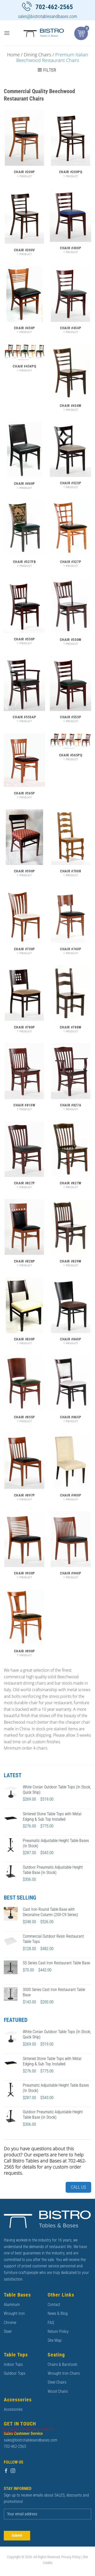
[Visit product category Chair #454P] (70, 302)
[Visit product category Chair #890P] (24, 1625)
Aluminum (12, 2304)
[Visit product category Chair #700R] (70, 845)
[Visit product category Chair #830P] (24, 1313)
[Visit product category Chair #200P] (24, 146)
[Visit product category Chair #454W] (70, 380)
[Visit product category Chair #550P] (24, 614)
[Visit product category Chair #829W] (70, 1235)
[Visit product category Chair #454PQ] (24, 360)
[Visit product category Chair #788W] (70, 1001)
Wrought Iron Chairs (64, 2373)
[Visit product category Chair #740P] (70, 923)
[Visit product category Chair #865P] (70, 1391)
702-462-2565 (54, 7)
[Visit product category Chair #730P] (24, 923)
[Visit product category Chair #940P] (70, 1547)
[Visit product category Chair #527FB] (24, 536)
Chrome (10, 2322)
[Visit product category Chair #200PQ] (70, 146)
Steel (7, 2331)
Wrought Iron (14, 2313)
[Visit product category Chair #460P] (24, 458)
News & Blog (58, 2313)
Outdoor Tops (14, 2373)
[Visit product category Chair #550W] (70, 614)
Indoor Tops (13, 2364)
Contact (54, 2304)
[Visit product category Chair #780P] (24, 1001)
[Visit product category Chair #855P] (24, 1391)
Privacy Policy (71, 2557)
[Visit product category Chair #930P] (24, 1547)
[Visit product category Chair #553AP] (24, 692)
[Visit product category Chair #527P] (70, 536)
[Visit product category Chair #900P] (70, 1469)
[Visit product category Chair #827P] (24, 1157)
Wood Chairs (58, 2391)
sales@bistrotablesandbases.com (47, 16)
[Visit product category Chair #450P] (24, 302)
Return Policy (58, 2331)
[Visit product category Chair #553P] (70, 692)
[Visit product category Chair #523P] (70, 458)
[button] (7, 33)
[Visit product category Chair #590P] (24, 845)
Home (13, 55)
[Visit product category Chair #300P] (70, 223)
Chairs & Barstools (62, 2364)
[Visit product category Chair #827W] (70, 1157)
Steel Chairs (57, 2382)
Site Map (55, 2340)
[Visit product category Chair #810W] (24, 1079)
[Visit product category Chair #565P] (24, 768)
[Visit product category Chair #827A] (70, 1079)
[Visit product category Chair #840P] (70, 1313)
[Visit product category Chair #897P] (24, 1469)
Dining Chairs (37, 55)
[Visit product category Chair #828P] (24, 1235)
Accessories (13, 2409)
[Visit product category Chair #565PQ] (70, 749)
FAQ (51, 2322)
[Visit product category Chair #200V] (24, 224)
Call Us (78, 2187)
